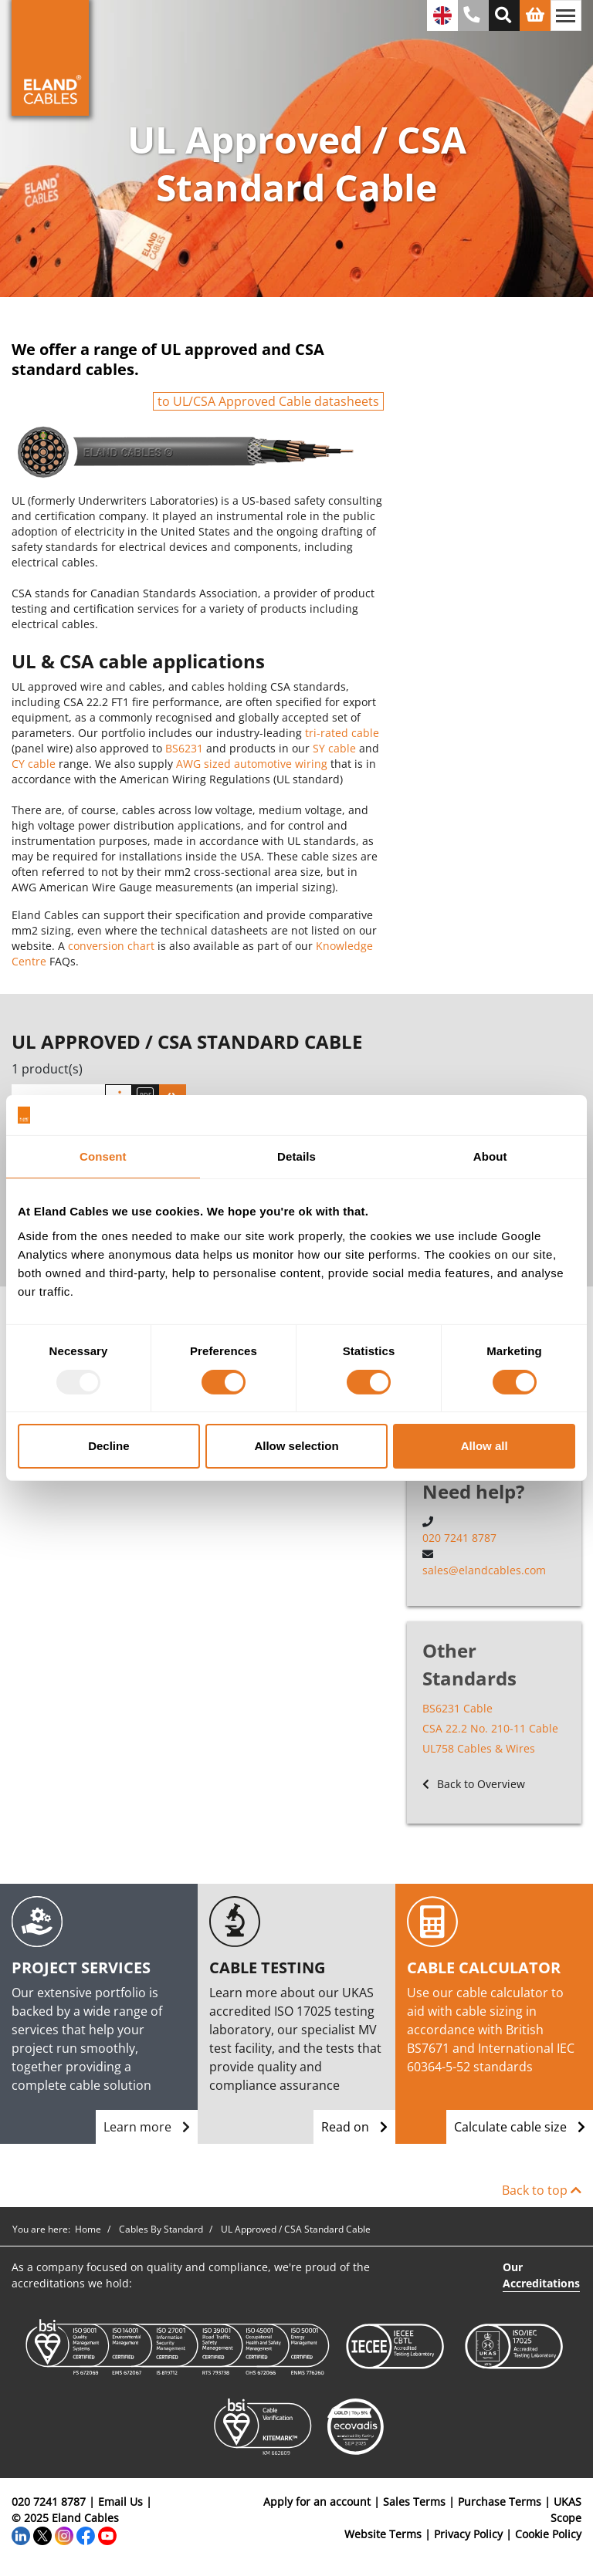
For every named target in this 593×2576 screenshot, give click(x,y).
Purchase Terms (499, 2501)
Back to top (541, 2190)
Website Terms (383, 2534)
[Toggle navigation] (566, 15)
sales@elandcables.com (484, 1570)
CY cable (34, 763)
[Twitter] (42, 2534)
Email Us (120, 2501)
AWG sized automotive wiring (251, 763)
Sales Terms (414, 2501)
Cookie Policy (548, 2534)
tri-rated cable (342, 732)
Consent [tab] (103, 1156)
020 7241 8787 (459, 1537)
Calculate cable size (519, 2126)
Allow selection (296, 1445)
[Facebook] (85, 2534)
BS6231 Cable (457, 1708)
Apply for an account (317, 2501)
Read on (354, 2126)
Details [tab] (296, 1156)
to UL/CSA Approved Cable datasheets (268, 401)
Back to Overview (473, 1783)
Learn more (146, 2126)
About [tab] (490, 1156)
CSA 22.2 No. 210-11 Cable (490, 1728)
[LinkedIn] (21, 2534)
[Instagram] (64, 2534)
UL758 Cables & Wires (478, 1748)
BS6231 (184, 748)
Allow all (484, 1445)
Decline (108, 1445)
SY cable (334, 748)
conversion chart (111, 945)
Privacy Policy (468, 2534)
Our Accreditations (541, 2275)
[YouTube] (107, 2534)
